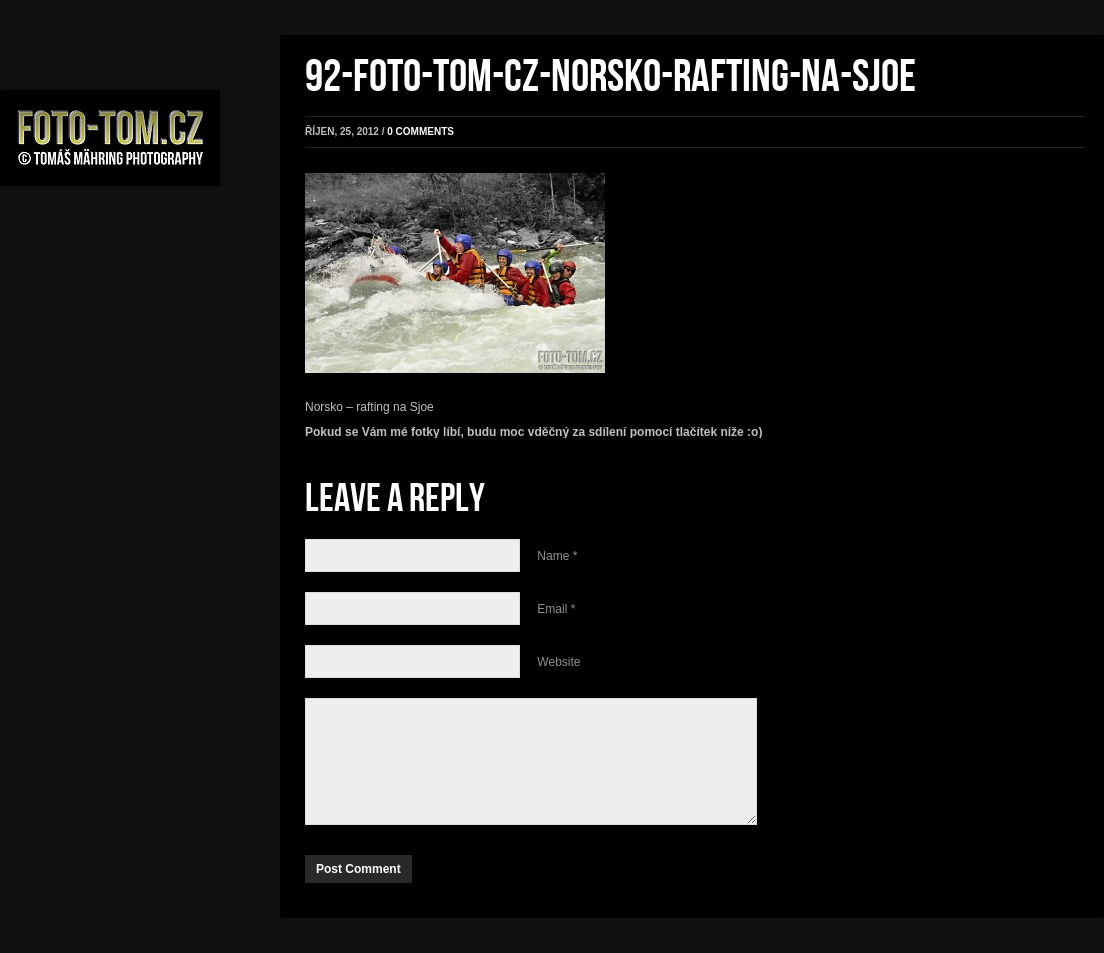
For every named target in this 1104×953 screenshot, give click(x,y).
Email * (556, 609)
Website (558, 662)
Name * (557, 556)
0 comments (420, 131)
